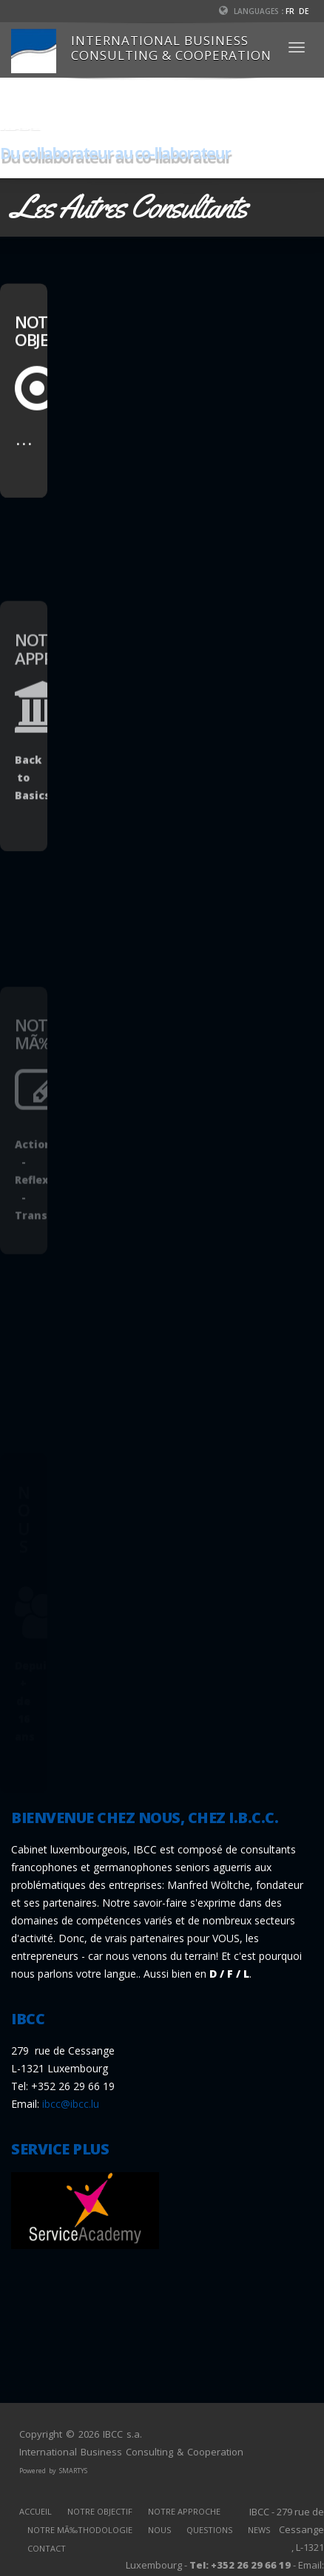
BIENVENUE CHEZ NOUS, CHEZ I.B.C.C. (144, 1818)
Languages (249, 11)
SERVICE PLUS (60, 2149)
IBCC (27, 2019)
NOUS (159, 2529)
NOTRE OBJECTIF (99, 2511)
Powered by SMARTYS (53, 2470)
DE (303, 11)
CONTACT (46, 2548)
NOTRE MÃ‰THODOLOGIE (79, 2529)
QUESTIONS (209, 2529)
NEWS (259, 2529)
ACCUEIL (35, 2511)
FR (290, 11)
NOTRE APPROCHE (184, 2511)
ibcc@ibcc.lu (70, 2104)
